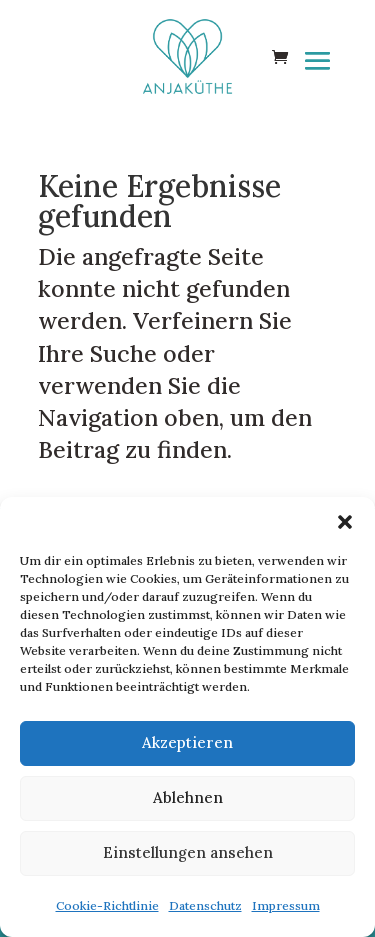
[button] (345, 522)
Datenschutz (205, 905)
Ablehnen (188, 797)
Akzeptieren (187, 742)
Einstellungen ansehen (188, 852)
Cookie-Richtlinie (107, 905)
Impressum (286, 905)
